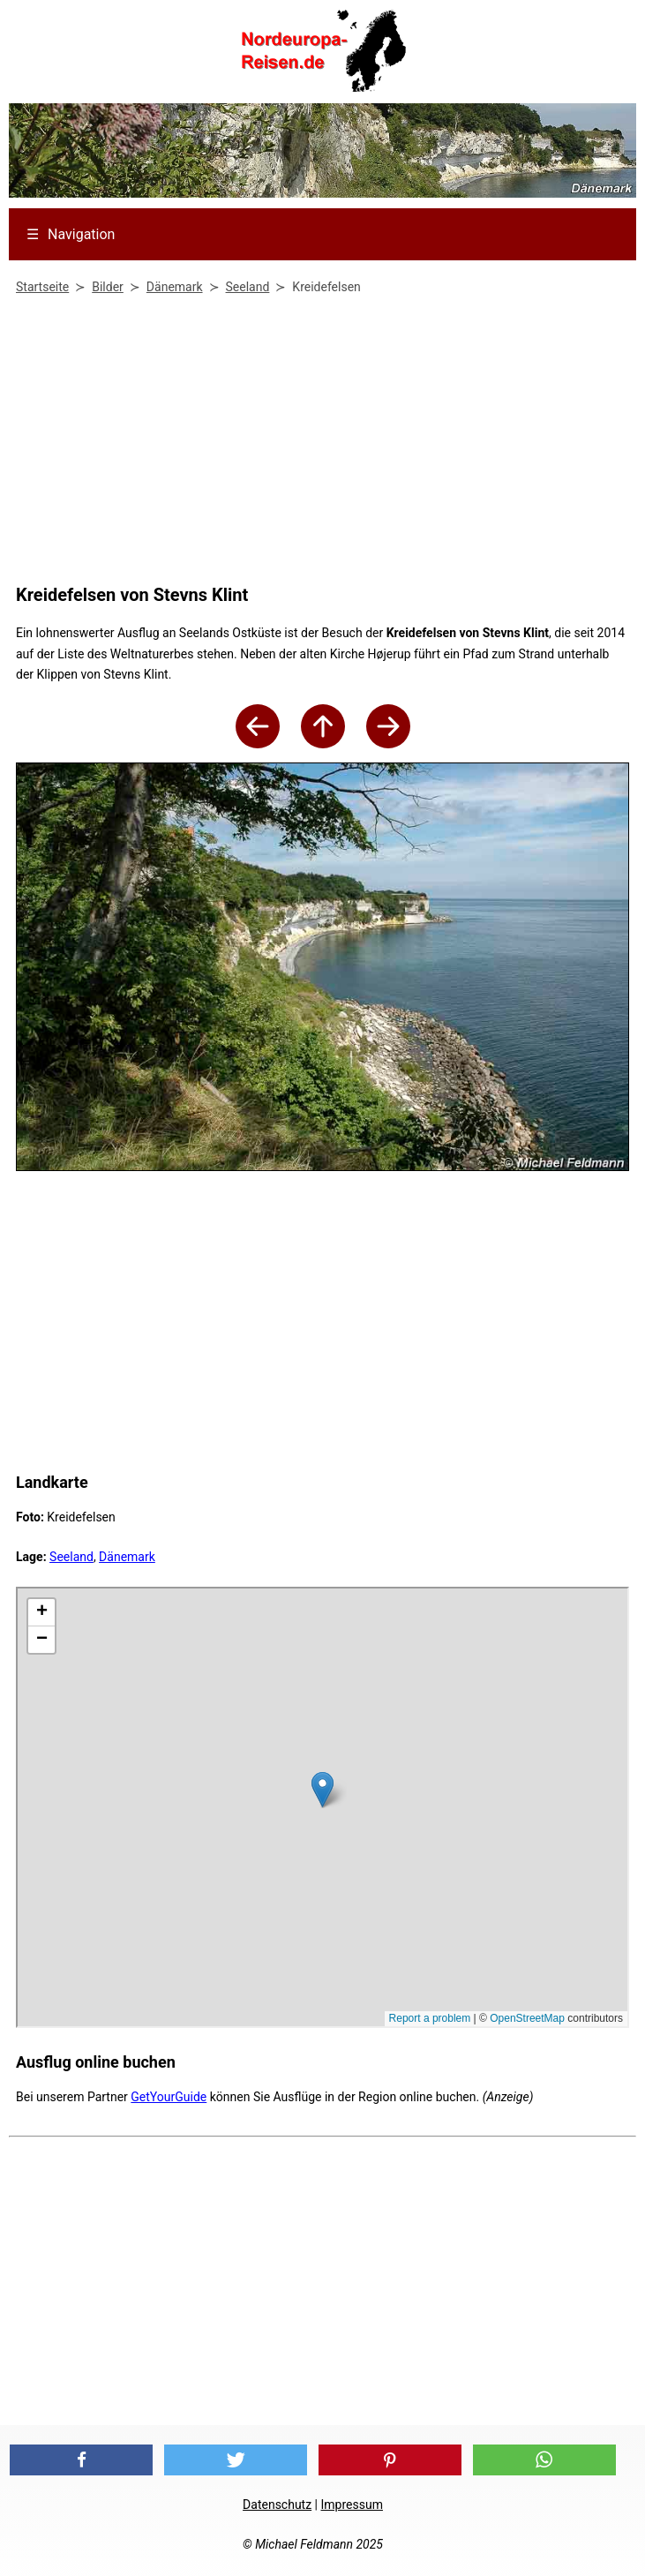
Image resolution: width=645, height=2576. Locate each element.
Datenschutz (277, 2504)
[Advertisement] (318, 443)
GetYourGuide (168, 2097)
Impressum (352, 2504)
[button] (82, 2460)
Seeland (71, 1557)
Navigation (70, 234)
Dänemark (127, 1557)
